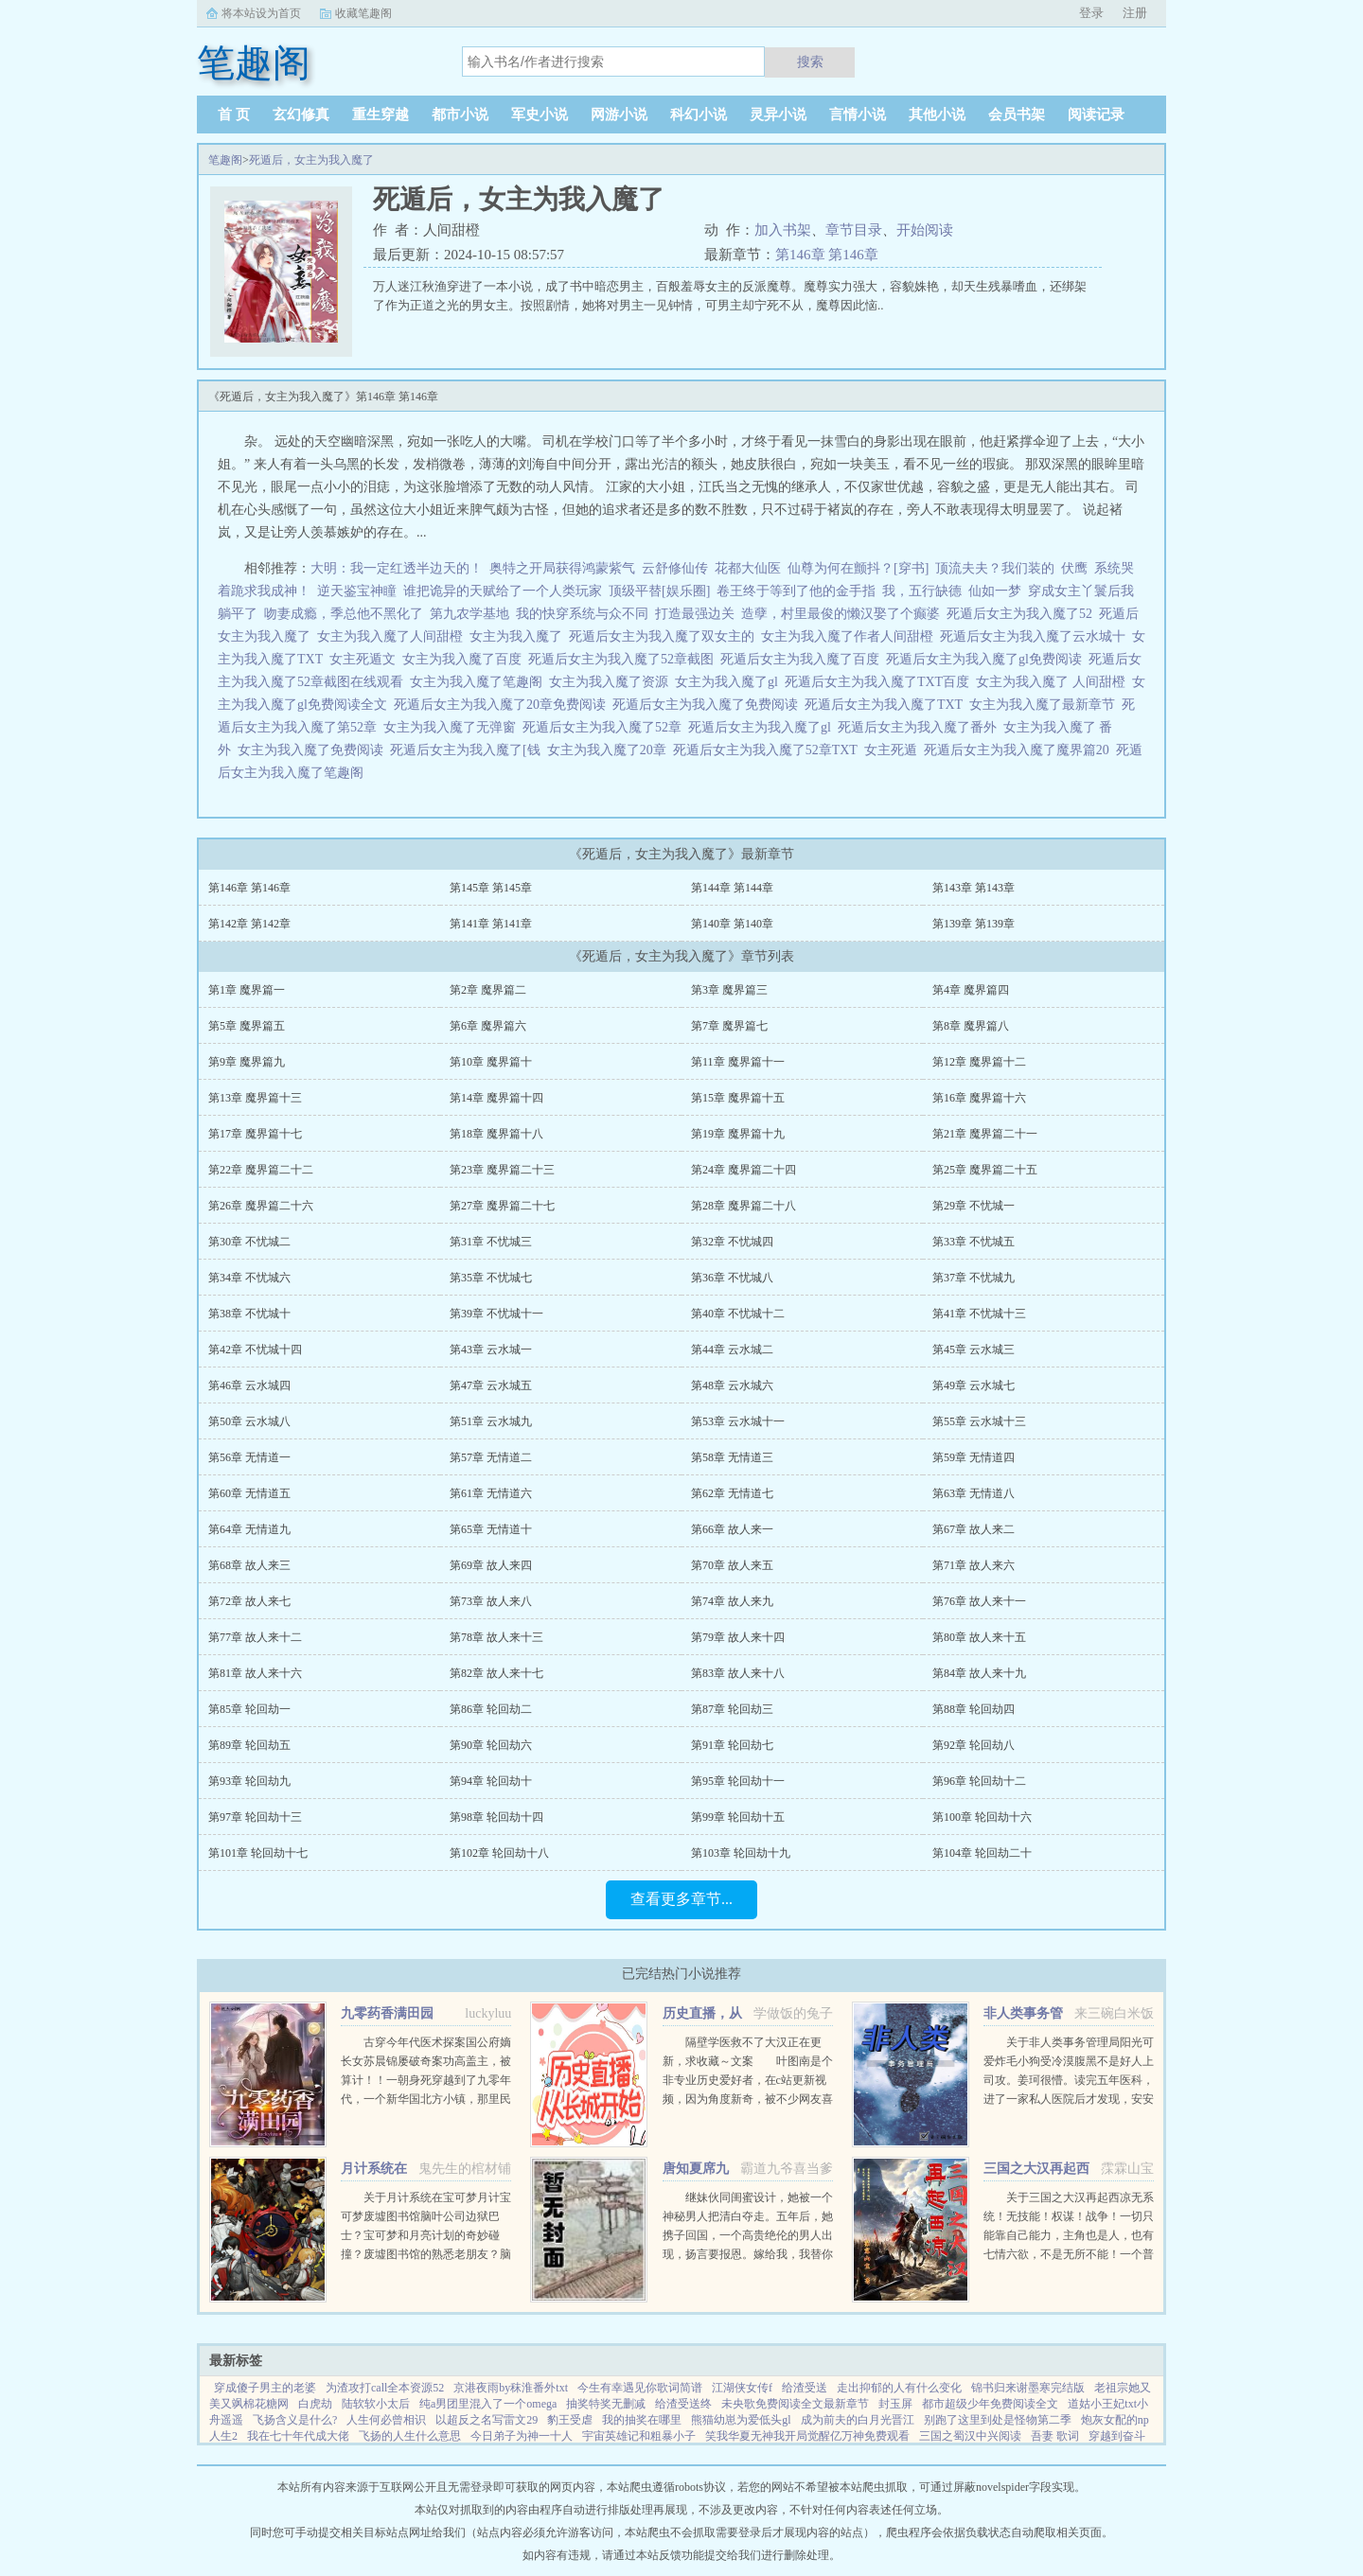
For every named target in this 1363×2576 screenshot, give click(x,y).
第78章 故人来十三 (496, 1637)
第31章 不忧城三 (491, 1241)
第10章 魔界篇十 (491, 1061)
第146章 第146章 (826, 254)
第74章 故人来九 (732, 1601)
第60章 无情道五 (249, 1493)
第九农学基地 (469, 614)
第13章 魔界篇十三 (255, 1097)
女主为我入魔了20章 (610, 750)
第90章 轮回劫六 (491, 1745)
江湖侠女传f (742, 2387)
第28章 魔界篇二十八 (743, 1205)
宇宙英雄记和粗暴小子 (639, 2436)
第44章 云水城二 (732, 1349)
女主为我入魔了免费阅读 (314, 750)
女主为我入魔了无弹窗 (452, 727)
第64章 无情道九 (249, 1529)
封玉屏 (895, 2403)
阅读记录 (1096, 114)
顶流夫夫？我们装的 (994, 568)
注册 (1135, 13)
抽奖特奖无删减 (606, 2403)
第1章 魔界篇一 (246, 990)
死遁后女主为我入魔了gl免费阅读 (987, 659)
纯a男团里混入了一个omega (488, 2403)
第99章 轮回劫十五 (738, 1817)
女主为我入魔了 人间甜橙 (1054, 682)
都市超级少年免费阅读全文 (990, 2403)
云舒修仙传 (675, 568)
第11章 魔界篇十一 (738, 1061)
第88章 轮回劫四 (973, 1709)
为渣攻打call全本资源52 (385, 2387)
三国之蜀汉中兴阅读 (970, 2436)
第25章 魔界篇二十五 (984, 1169)
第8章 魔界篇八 (970, 1025)
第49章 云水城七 (973, 1385)
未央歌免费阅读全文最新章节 (795, 2403)
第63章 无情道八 (973, 1493)
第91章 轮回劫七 (732, 1745)
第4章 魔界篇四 (970, 990)
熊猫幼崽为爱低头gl (740, 2419)
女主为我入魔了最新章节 (1045, 704)
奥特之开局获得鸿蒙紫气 (562, 568)
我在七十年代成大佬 (298, 2436)
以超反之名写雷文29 (486, 2419)
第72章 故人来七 (249, 1601)
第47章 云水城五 (491, 1385)
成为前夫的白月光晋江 (857, 2419)
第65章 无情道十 (491, 1529)
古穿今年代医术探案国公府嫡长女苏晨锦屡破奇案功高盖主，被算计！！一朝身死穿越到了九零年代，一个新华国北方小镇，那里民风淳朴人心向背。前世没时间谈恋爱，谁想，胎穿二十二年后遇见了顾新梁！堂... (426, 2099)
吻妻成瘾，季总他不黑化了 (343, 614)
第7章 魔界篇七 (729, 1025)
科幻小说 (698, 114)
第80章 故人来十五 (979, 1637)
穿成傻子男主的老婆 (265, 2387)
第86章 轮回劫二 (491, 1709)
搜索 (810, 61)
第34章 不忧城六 (249, 1277)
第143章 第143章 (973, 887)
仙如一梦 (994, 591)
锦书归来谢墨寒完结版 (1028, 2387)
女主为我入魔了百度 (465, 659)
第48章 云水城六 (732, 1385)
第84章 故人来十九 (979, 1673)
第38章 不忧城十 (249, 1313)
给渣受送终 (683, 2403)
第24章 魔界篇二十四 (743, 1169)
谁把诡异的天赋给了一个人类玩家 (502, 591)
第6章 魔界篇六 (488, 1025)
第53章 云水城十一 (738, 1421)
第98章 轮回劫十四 (496, 1817)
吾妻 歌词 (1055, 2436)
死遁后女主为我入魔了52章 (605, 727)
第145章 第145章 (491, 887)
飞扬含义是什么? (295, 2419)
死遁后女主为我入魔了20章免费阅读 (503, 704)
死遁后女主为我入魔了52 (1023, 614)
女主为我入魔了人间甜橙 (393, 636)
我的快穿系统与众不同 (582, 614)
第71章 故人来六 (973, 1565)
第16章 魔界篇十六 (979, 1097)
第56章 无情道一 (249, 1457)
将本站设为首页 (261, 13)
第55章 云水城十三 (979, 1421)
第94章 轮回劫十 (491, 1781)
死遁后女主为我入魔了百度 (803, 659)
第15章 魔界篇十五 (738, 1097)
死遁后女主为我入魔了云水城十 (1036, 636)
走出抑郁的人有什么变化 (899, 2387)
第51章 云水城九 (491, 1421)
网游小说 (619, 114)
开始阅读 (924, 230)
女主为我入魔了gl (730, 682)
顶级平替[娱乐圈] (659, 591)
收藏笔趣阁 (363, 13)
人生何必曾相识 (386, 2419)
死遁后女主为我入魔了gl (763, 727)
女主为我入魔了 (519, 636)
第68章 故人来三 (249, 1565)
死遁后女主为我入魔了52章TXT (768, 750)
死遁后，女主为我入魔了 (311, 160)
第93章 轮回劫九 (249, 1781)
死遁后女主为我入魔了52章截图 (624, 659)
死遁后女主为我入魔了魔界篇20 (1020, 750)
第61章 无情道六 (491, 1493)
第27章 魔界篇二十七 (502, 1205)
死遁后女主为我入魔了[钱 (468, 750)
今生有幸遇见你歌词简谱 (639, 2387)
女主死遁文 (365, 659)
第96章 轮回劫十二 (979, 1781)
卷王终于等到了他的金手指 (796, 591)
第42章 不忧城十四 (255, 1349)
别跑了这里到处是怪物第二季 (997, 2419)
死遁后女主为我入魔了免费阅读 (708, 704)
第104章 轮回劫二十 (982, 1853)
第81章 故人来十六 (255, 1673)
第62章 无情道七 (732, 1493)
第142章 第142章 (249, 923)
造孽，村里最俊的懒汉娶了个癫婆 (840, 614)
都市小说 (460, 114)
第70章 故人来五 (732, 1565)
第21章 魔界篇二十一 (984, 1133)
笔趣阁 (225, 160)
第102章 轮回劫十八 (499, 1853)
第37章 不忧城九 (973, 1277)
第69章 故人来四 (491, 1565)
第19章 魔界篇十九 (738, 1133)
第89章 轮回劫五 (249, 1745)
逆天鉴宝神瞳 (357, 591)
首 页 (234, 114)
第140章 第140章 (732, 923)
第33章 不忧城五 (973, 1241)
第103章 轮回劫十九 (740, 1853)
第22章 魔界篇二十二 (260, 1169)
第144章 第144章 (732, 887)
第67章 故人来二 (973, 1529)
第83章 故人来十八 (738, 1673)
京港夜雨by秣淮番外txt (510, 2387)
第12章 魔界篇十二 (979, 1061)
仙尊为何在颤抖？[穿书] (858, 568)
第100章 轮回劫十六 (982, 1817)
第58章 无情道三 (732, 1457)
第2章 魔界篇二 (488, 990)
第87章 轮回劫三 (732, 1709)
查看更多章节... (681, 1899)
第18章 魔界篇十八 (496, 1133)
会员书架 (1016, 114)
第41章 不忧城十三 (979, 1313)
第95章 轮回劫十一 (738, 1781)
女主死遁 (894, 750)
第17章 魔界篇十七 (255, 1133)
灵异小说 (778, 114)
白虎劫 (315, 2403)
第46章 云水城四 (249, 1385)
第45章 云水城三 (973, 1349)
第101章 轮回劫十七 (258, 1853)
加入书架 (782, 230)
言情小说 (857, 114)
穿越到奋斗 (1117, 2436)
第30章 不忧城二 (249, 1241)
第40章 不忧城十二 (738, 1313)
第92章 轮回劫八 (973, 1745)
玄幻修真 (301, 114)
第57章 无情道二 (491, 1457)
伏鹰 (1074, 568)
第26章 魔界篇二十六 (260, 1205)
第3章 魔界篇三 (729, 990)
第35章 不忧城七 (491, 1277)
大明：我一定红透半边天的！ (396, 568)
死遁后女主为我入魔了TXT (887, 704)
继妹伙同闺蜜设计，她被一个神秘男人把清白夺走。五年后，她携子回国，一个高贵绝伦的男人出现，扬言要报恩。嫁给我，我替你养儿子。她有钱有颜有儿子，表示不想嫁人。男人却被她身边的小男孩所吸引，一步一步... (748, 2254)
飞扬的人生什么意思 (410, 2436)
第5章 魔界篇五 (246, 1025)
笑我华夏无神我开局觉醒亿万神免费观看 (807, 2436)
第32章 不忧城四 (732, 1241)
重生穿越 (380, 114)
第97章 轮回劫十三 (255, 1817)
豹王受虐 (570, 2419)
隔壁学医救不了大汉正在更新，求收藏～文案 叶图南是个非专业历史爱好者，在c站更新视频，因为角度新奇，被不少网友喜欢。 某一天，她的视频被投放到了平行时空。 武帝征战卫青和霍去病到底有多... (748, 2099)
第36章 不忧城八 (732, 1277)
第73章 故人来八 (491, 1601)
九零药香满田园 (387, 2013)
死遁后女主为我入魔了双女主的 (665, 636)
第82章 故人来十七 (496, 1673)
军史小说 (539, 114)
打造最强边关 (695, 614)
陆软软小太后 (376, 2403)
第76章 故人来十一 (979, 1601)
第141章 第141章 (491, 923)
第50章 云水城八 (249, 1421)
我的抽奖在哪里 (642, 2419)
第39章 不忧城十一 (496, 1313)
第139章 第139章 (973, 923)
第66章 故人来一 (732, 1529)
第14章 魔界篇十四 (496, 1097)
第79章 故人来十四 (738, 1637)
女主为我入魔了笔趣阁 (479, 682)
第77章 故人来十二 (255, 1637)
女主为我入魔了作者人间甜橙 (850, 636)
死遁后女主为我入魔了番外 (920, 727)
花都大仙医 (748, 568)
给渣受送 (804, 2387)
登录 (1091, 13)
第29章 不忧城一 (973, 1205)
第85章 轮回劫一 (249, 1709)
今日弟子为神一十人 (521, 2436)
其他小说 (937, 114)
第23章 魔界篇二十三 (502, 1169)
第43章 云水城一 (491, 1349)
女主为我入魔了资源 (612, 682)
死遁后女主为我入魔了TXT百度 (880, 682)
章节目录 (853, 230)
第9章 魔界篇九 (246, 1061)
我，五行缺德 (922, 591)
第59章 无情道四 (973, 1457)
